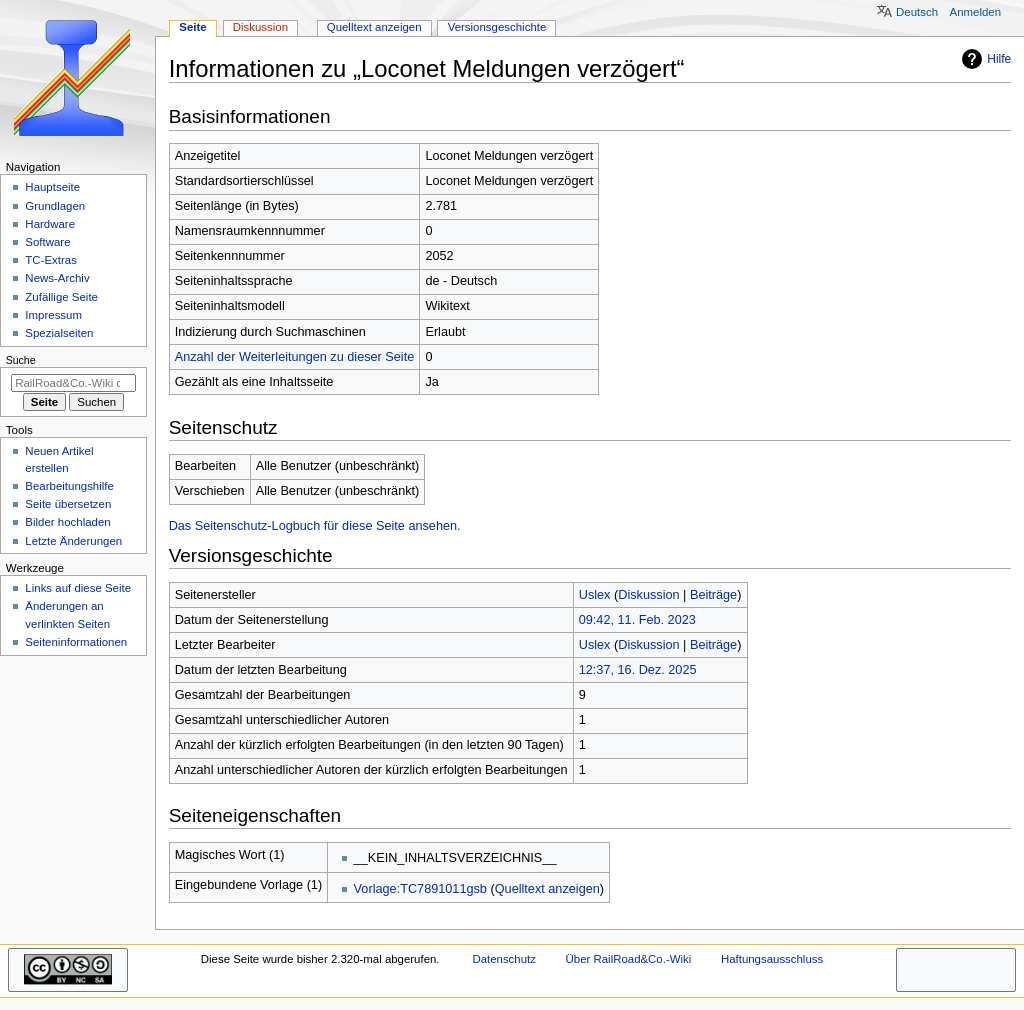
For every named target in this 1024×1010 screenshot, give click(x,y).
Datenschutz (504, 959)
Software (47, 242)
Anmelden (976, 12)
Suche (21, 360)
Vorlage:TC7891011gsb (420, 889)
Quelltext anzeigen (547, 889)
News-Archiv (57, 278)
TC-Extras (51, 260)
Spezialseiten (59, 333)
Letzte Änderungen (73, 541)
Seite (192, 27)
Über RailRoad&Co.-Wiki (629, 959)
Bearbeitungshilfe (69, 486)
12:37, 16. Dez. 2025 (638, 670)
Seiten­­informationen (76, 642)
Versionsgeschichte (497, 27)
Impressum (53, 315)
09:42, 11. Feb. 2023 (637, 620)
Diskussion (648, 595)
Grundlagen (55, 206)
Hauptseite (52, 187)
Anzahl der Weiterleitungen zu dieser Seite (295, 357)
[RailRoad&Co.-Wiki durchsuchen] (73, 383)
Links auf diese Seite (78, 588)
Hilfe (984, 59)
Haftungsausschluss (772, 959)
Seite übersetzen (68, 504)
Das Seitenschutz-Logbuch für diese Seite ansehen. (315, 526)
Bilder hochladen (67, 522)
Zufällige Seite (61, 297)
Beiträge (713, 595)
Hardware (50, 224)
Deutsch (917, 12)
